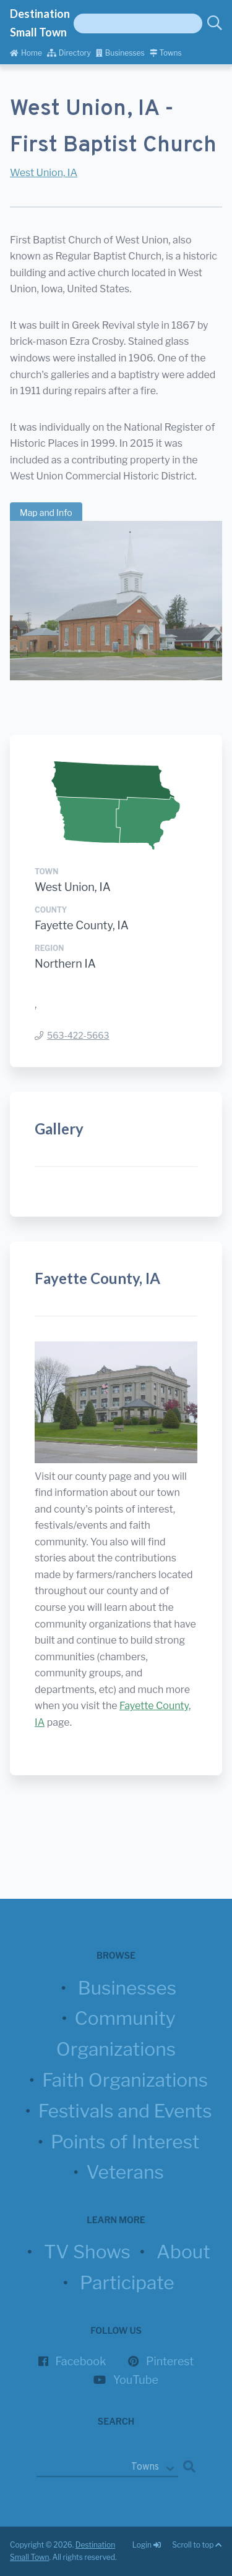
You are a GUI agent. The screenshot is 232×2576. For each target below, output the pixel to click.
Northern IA (65, 963)
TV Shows (87, 2251)
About (183, 2251)
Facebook (81, 2361)
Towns (166, 52)
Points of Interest (125, 2141)
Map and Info (46, 512)
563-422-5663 (78, 1035)
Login (147, 2544)
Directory (69, 52)
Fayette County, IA (82, 925)
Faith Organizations (125, 2080)
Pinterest (170, 2361)
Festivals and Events (125, 2111)
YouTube (135, 2379)
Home (26, 52)
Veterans (125, 2172)
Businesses (120, 52)
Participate (127, 2282)
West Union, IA (43, 173)
